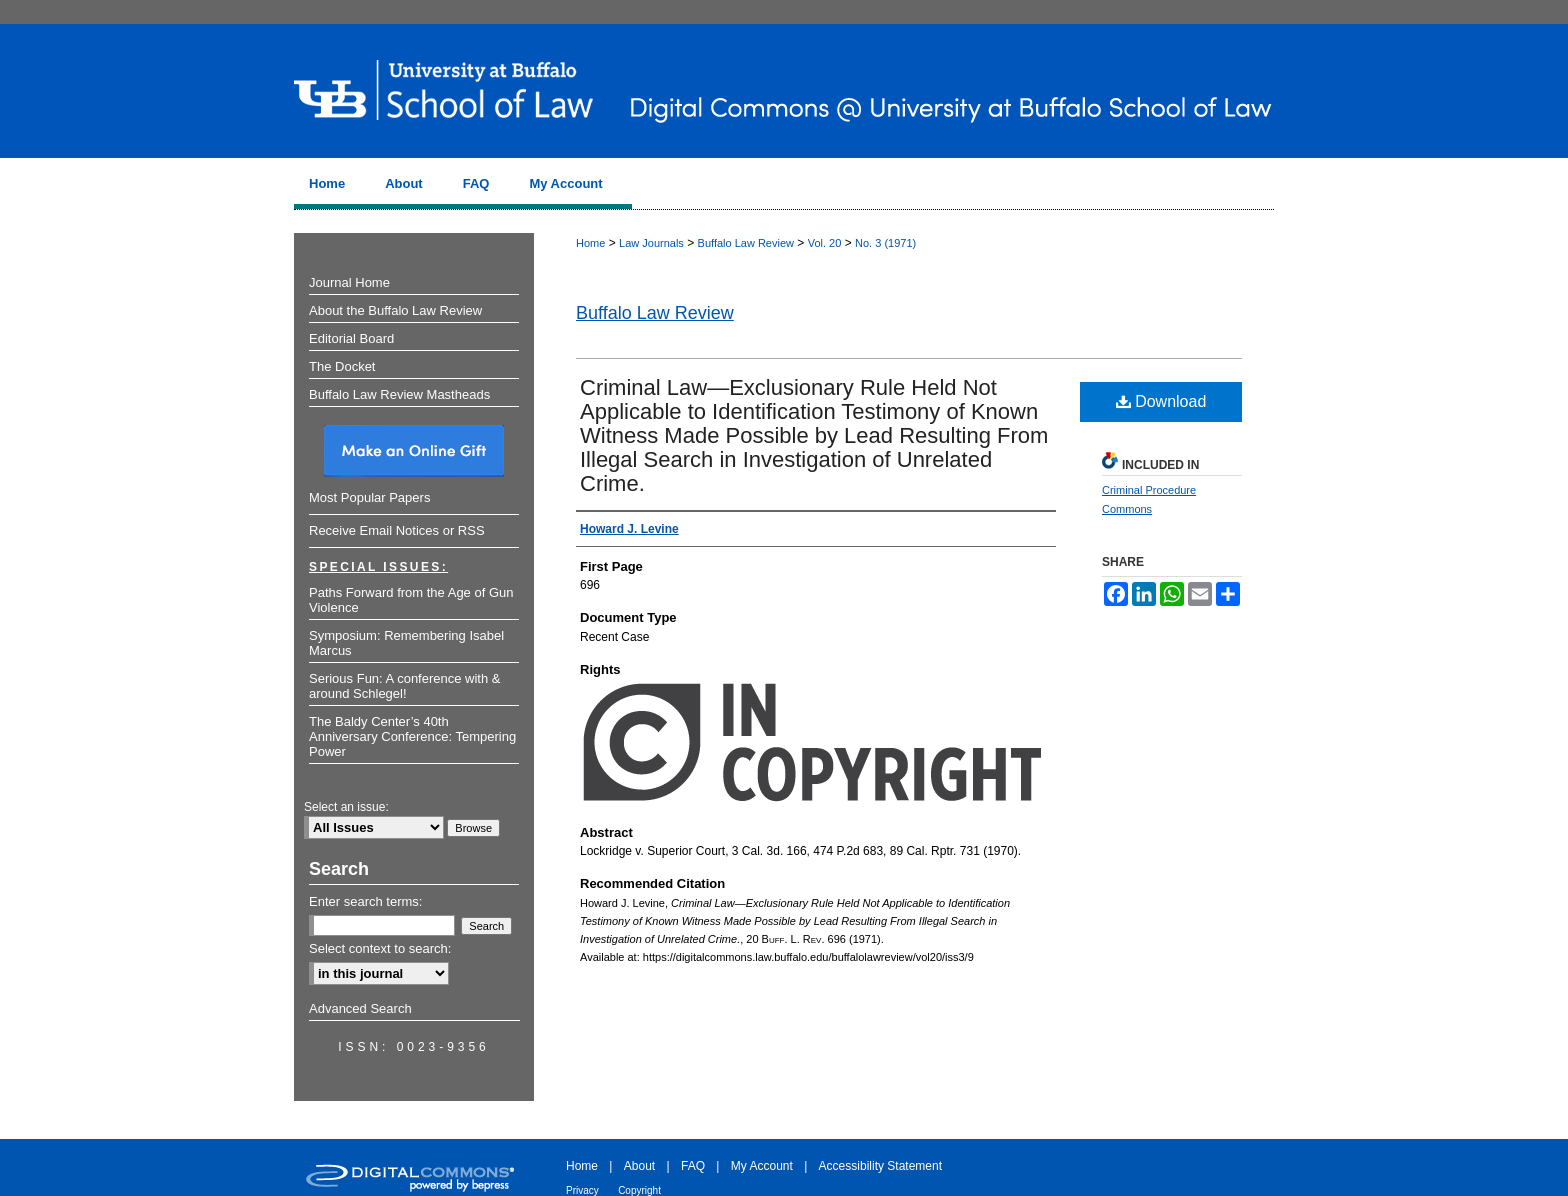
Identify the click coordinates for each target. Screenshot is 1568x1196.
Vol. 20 (825, 243)
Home (590, 243)
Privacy (582, 1190)
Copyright (639, 1190)
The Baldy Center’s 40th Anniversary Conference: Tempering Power (412, 736)
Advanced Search (360, 1008)
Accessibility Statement (880, 1166)
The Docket (342, 366)
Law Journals (651, 243)
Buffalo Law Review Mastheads (399, 394)
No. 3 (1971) (885, 243)
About (639, 1166)
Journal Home (349, 282)
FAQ (693, 1166)
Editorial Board (351, 338)
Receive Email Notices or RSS (397, 530)
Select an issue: (346, 807)
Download (1161, 401)
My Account (762, 1166)
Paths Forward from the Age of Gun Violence (411, 600)
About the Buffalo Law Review (395, 310)
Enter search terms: (365, 901)
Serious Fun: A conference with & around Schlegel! (405, 686)
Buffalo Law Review (746, 243)
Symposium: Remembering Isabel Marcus (406, 643)
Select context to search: (380, 948)
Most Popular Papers (369, 497)
